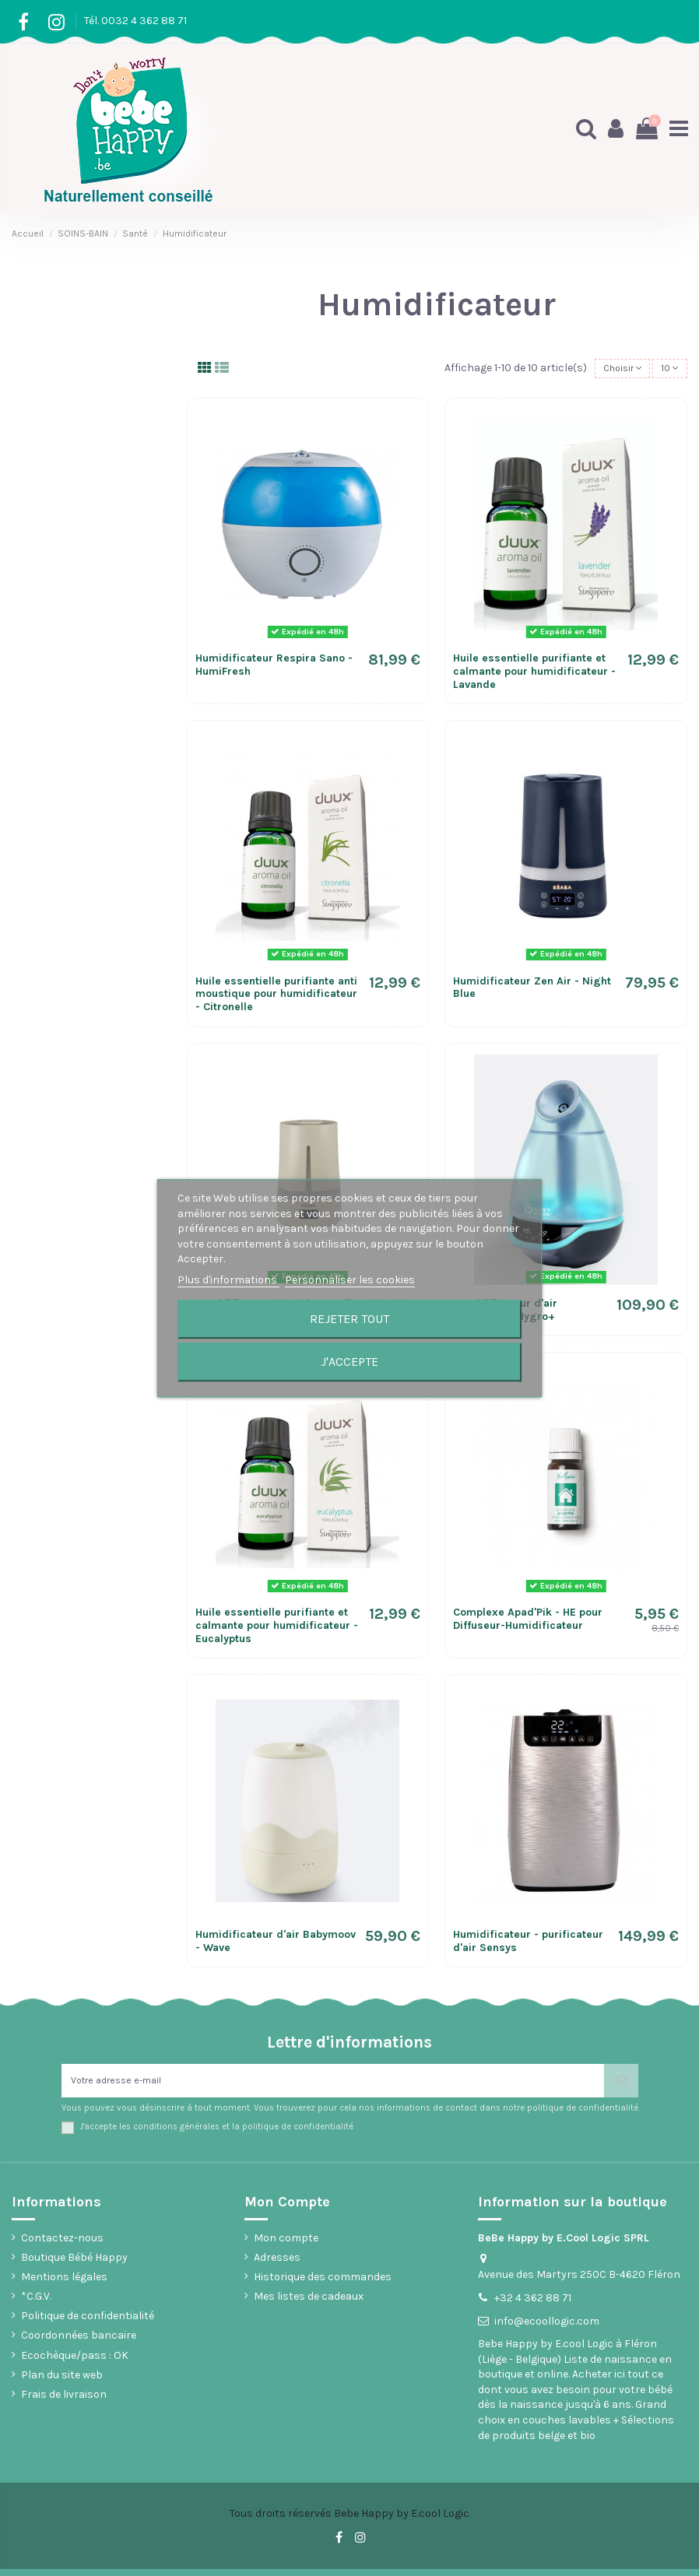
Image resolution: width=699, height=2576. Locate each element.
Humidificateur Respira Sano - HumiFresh (274, 668)
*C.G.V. (36, 2304)
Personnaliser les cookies (350, 1279)
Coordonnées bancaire (78, 2343)
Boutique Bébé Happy (74, 2264)
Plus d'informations (228, 1279)
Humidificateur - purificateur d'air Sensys (528, 1944)
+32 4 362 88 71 (532, 2305)
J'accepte (349, 1361)
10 (668, 370)
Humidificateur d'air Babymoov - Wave (275, 1944)
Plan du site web (62, 2381)
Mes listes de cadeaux (309, 2304)
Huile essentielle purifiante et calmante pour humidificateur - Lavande (534, 674)
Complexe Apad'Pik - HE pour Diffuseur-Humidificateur (527, 1621)
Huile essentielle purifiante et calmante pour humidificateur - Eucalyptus (276, 1628)
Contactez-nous (62, 2244)
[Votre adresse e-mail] (332, 2085)
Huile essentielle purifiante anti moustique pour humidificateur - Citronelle (276, 996)
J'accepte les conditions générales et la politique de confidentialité (216, 2134)
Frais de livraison (64, 2402)
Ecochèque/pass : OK (74, 2362)
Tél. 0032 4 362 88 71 (135, 20)
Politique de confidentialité (87, 2323)
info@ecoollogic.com (546, 2329)
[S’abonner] (621, 2085)
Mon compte (286, 2244)
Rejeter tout (349, 1318)
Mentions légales (64, 2283)
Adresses (277, 2264)
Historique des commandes (323, 2283)
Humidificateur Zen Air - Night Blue (532, 990)
